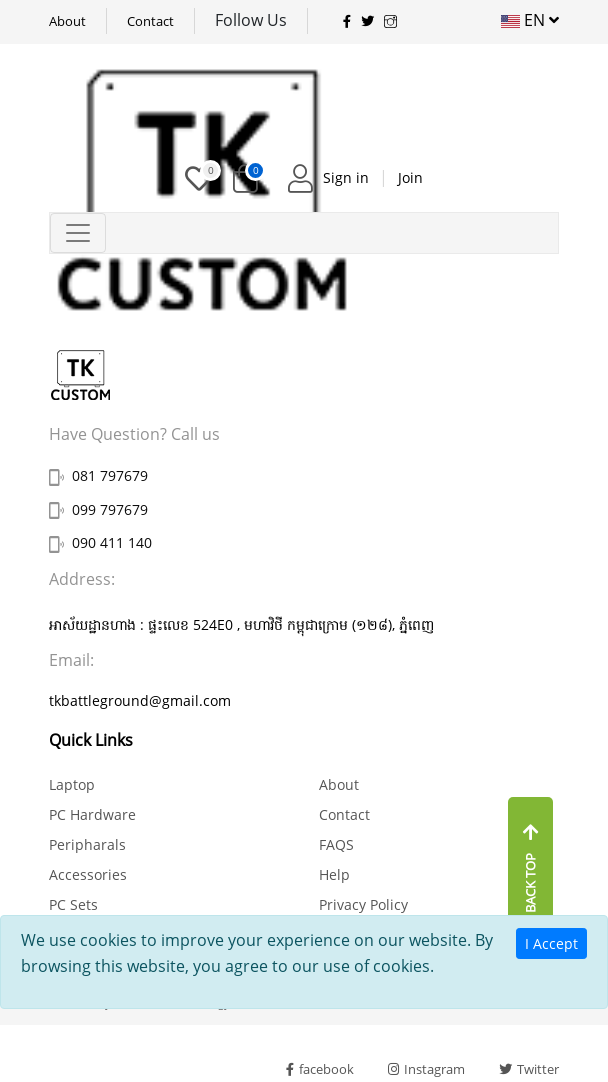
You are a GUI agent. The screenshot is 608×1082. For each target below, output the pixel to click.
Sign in (346, 177)
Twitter (529, 1069)
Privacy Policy (363, 904)
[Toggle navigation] (78, 233)
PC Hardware (92, 814)
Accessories (88, 874)
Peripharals (87, 844)
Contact (150, 21)
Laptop (72, 784)
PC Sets (73, 904)
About (67, 21)
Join (410, 177)
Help (334, 874)
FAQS (336, 844)
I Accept (551, 943)
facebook (320, 1069)
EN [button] (530, 20)
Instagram (426, 1069)
